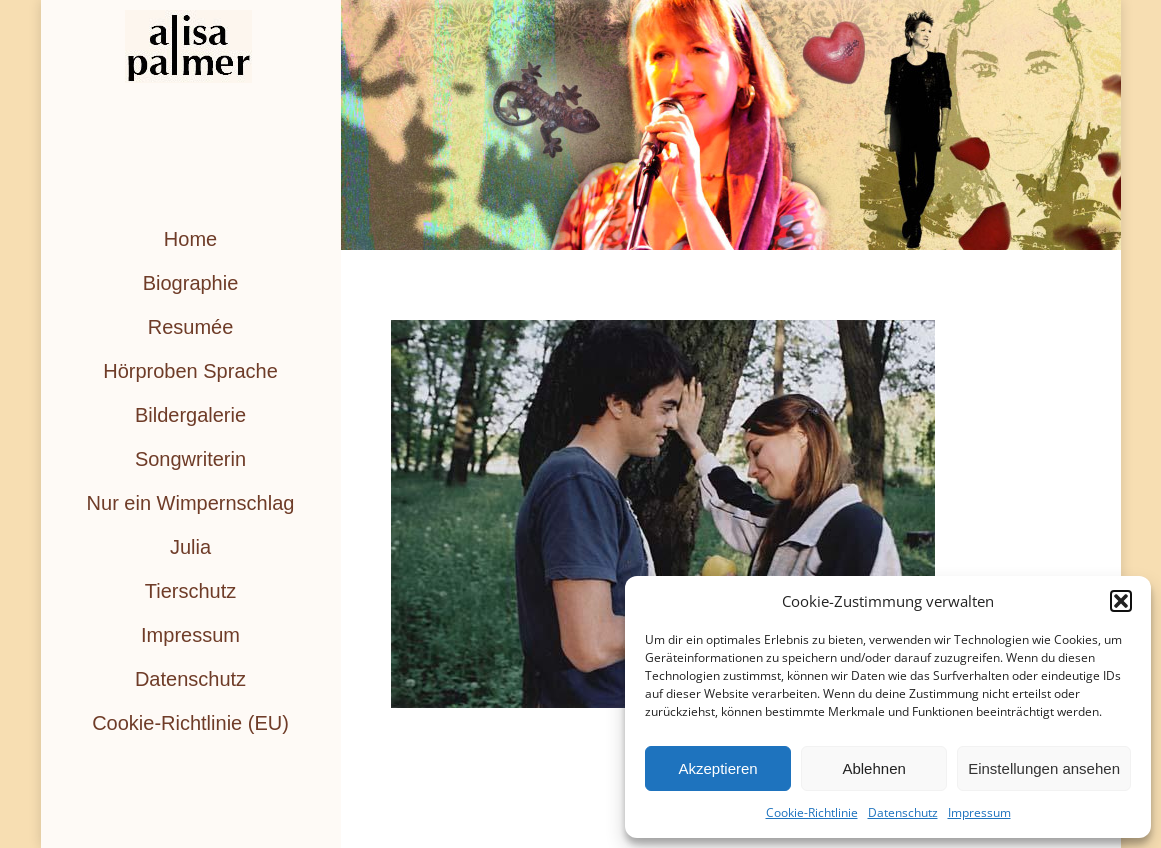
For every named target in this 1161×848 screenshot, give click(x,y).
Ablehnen (873, 768)
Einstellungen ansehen (1044, 768)
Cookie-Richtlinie (812, 812)
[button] (1121, 601)
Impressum (979, 812)
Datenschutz (903, 812)
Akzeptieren (717, 768)
